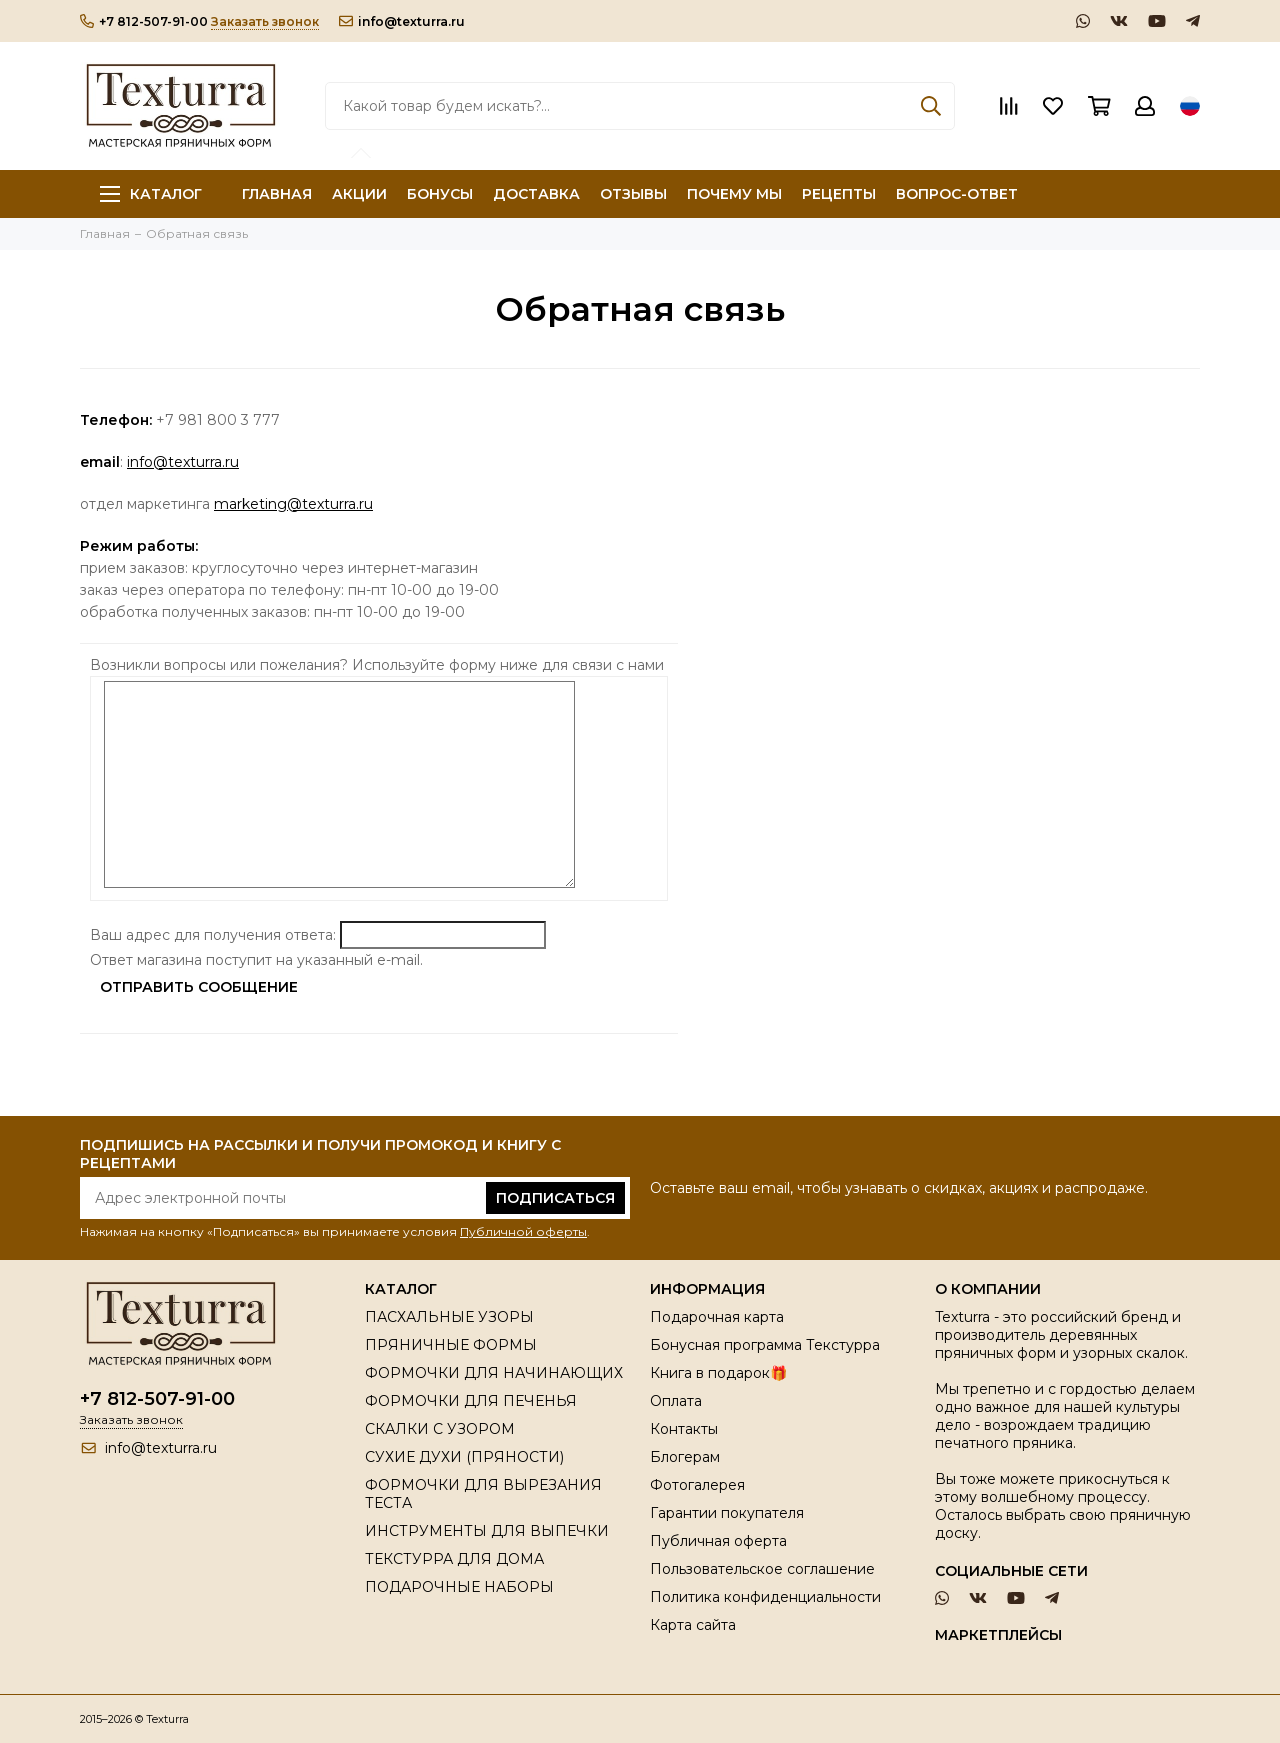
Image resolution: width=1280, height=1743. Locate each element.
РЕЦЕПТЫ (839, 194)
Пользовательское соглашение (762, 1569)
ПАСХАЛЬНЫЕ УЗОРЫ (449, 1317)
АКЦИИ (359, 194)
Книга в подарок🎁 (718, 1373)
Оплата (676, 1401)
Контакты (684, 1429)
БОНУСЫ (440, 194)
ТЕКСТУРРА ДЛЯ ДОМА (454, 1559)
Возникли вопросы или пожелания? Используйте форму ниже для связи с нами (379, 665)
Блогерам (685, 1457)
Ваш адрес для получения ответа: (213, 935)
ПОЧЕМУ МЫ (734, 194)
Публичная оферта (718, 1541)
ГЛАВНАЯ (277, 194)
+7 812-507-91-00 (144, 21)
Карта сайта (693, 1625)
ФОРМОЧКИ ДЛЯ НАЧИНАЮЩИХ (494, 1373)
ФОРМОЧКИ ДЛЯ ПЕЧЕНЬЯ (471, 1401)
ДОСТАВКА (536, 194)
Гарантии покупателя (727, 1513)
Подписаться (555, 1198)
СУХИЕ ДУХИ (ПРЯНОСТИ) (464, 1457)
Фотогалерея (697, 1485)
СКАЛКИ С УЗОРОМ (440, 1429)
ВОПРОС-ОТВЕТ (957, 194)
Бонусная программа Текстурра (765, 1345)
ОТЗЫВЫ (633, 194)
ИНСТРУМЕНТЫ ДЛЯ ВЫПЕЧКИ (487, 1531)
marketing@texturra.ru (293, 504)
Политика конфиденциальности (765, 1597)
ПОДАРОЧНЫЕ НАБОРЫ (459, 1587)
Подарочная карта (717, 1317)
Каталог (151, 194)
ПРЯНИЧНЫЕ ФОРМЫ (451, 1345)
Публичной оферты (523, 1231)
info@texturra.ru (402, 21)
